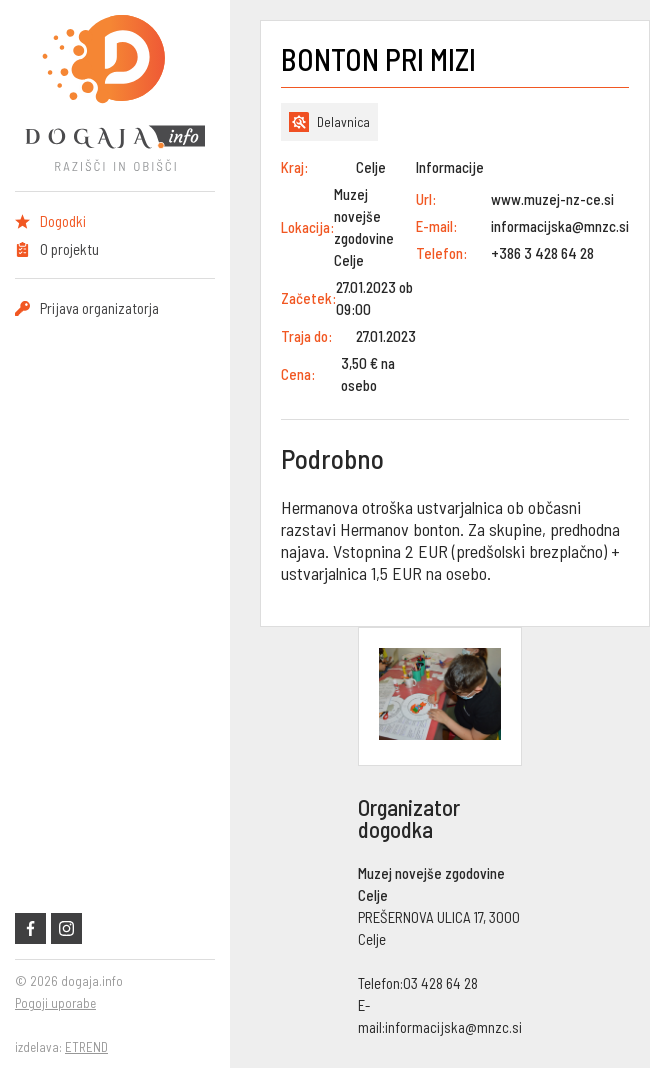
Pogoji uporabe (55, 1003)
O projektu (69, 249)
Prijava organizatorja (99, 308)
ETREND (86, 1047)
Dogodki (63, 221)
